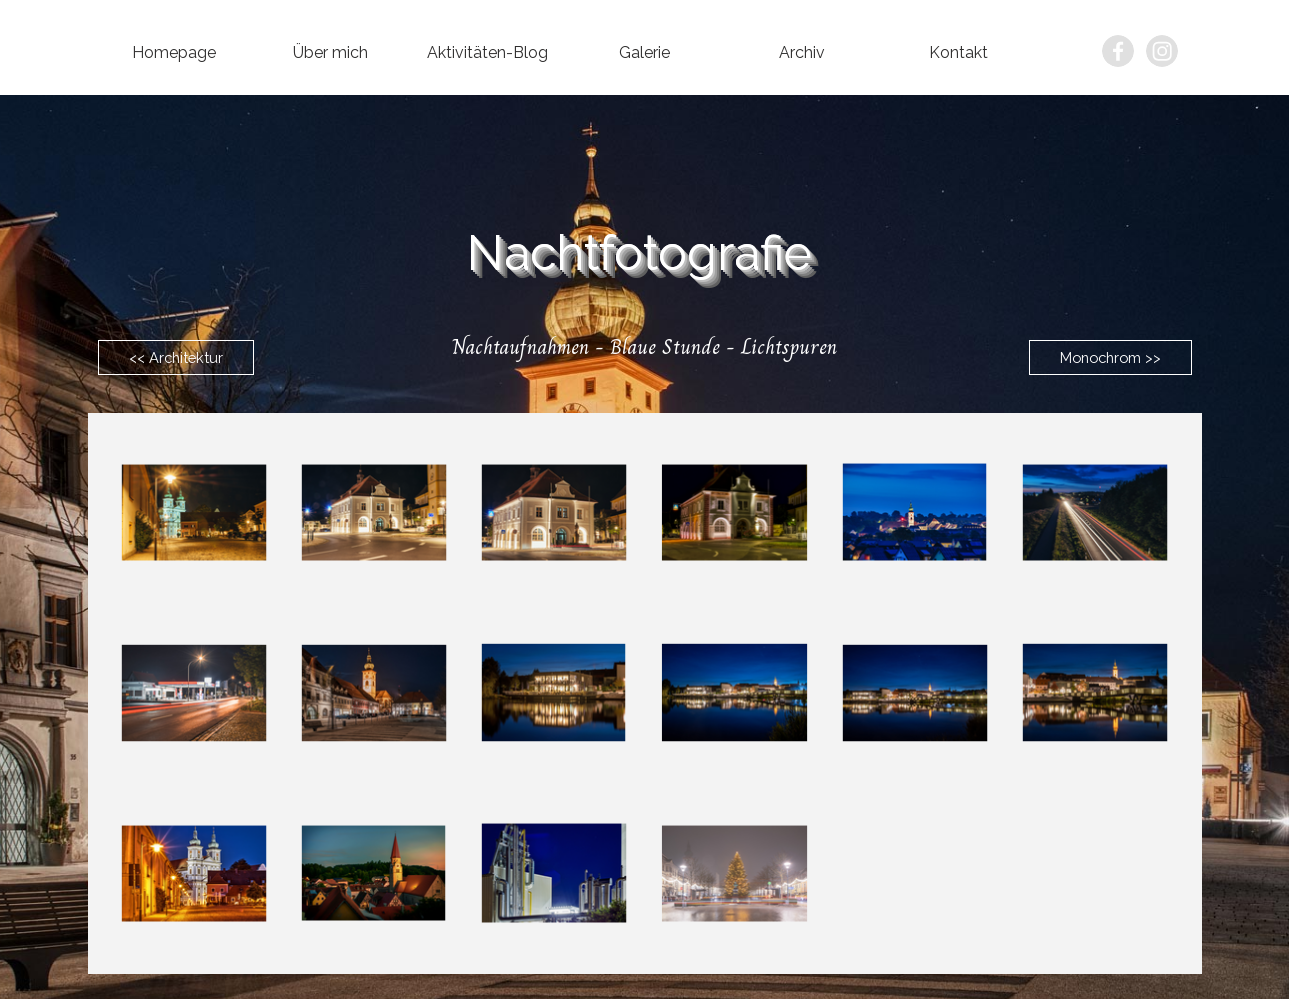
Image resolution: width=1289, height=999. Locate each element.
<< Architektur (176, 357)
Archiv (802, 52)
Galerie (644, 52)
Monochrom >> (1110, 357)
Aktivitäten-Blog (487, 52)
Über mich (330, 52)
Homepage (174, 52)
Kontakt (958, 52)
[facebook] (1118, 51)
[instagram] (1162, 51)
